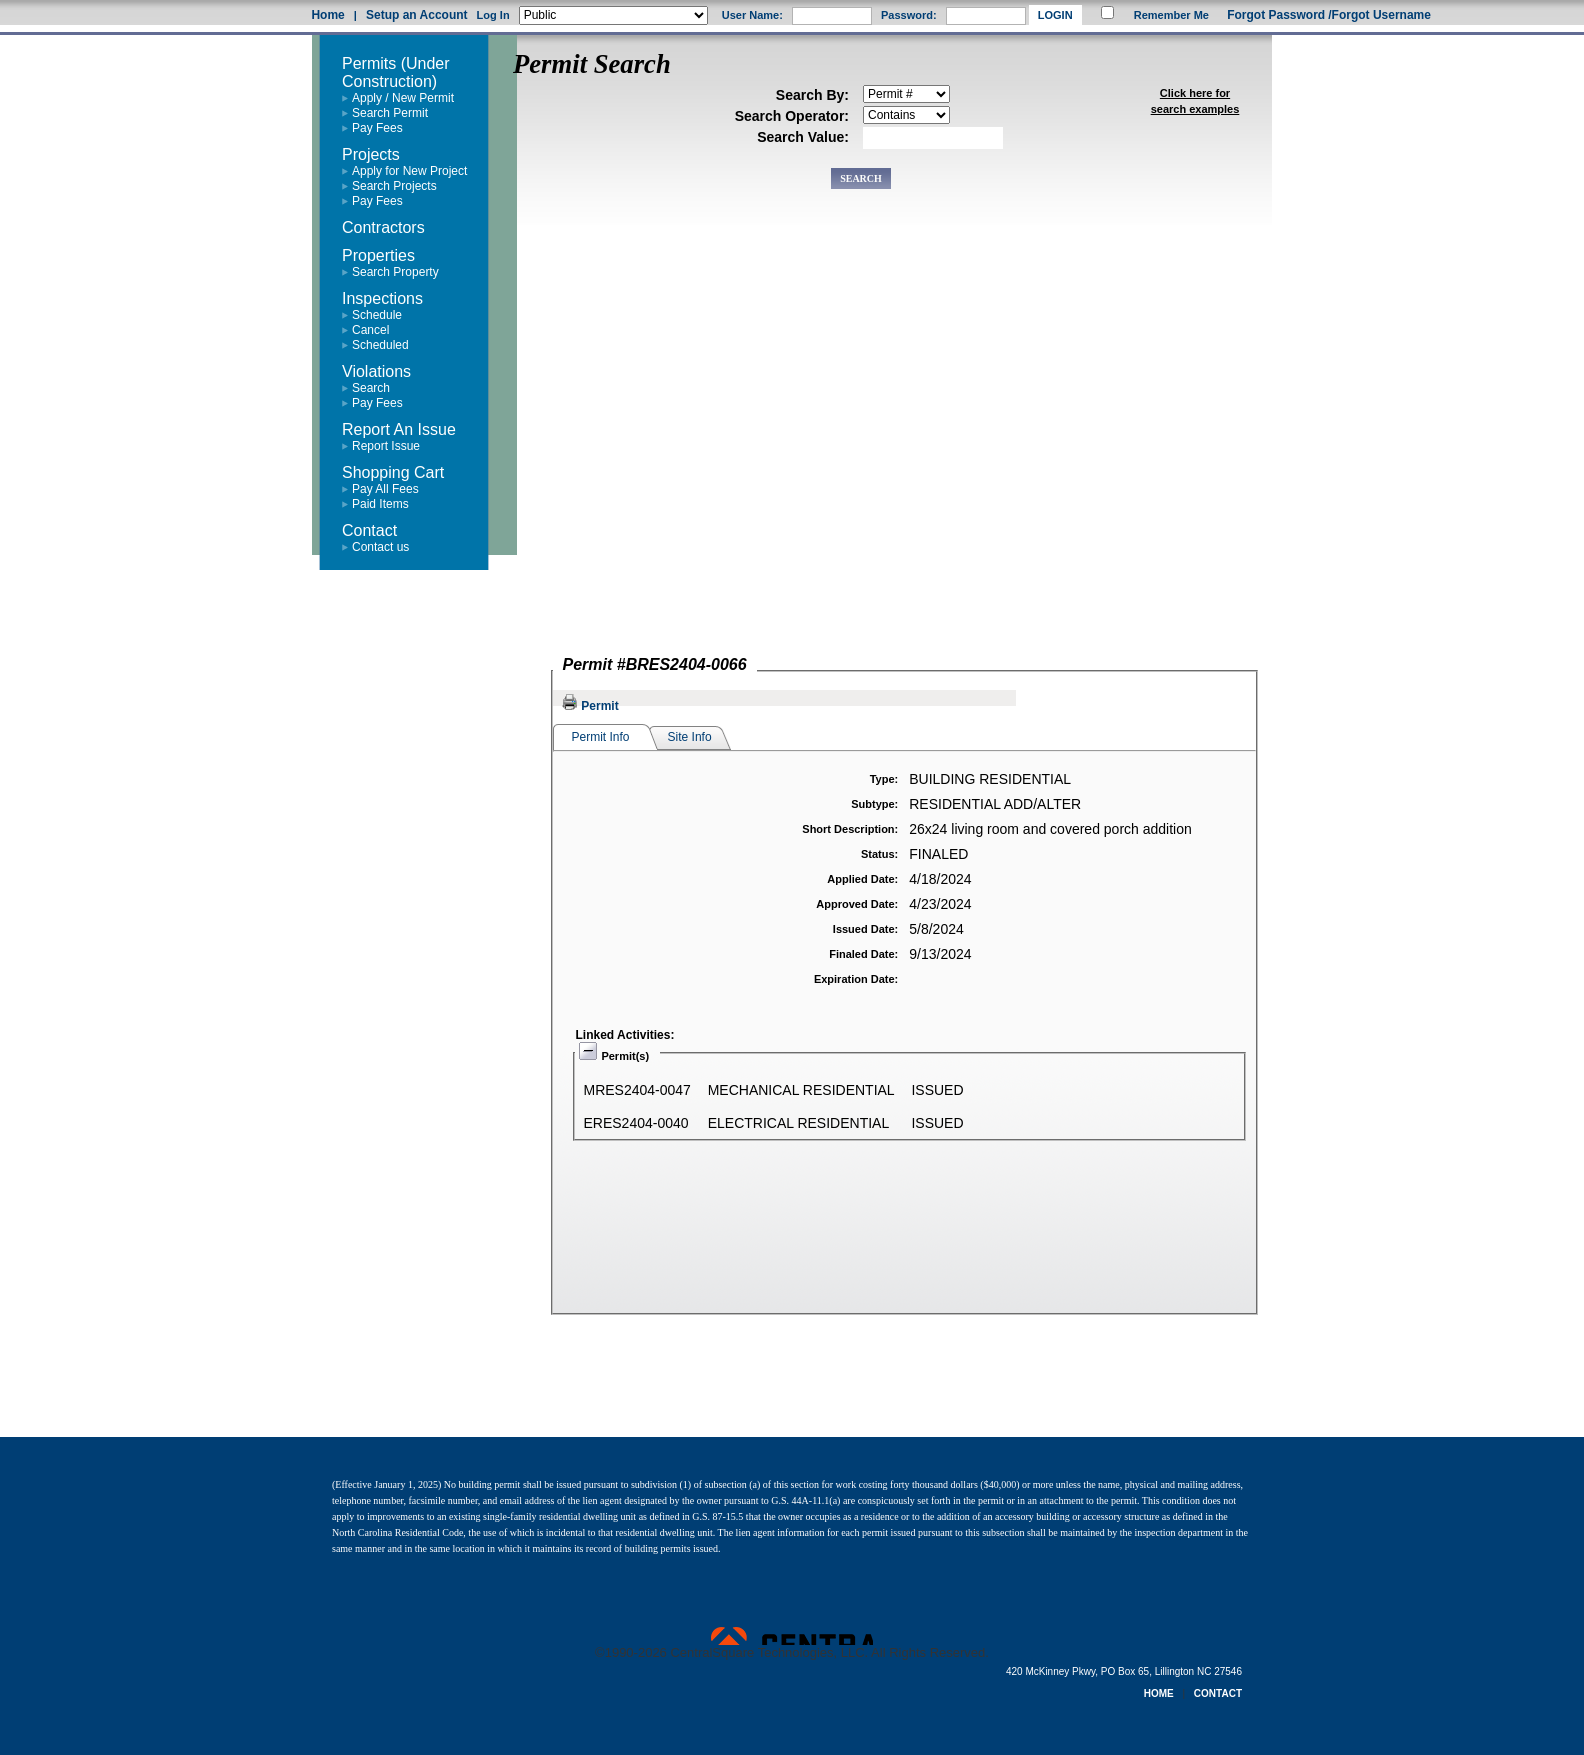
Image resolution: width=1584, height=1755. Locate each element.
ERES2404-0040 (636, 1123)
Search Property (395, 272)
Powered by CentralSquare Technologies (792, 1636)
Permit (590, 706)
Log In (493, 15)
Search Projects (394, 186)
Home (327, 15)
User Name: (752, 15)
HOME (1159, 1693)
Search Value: (803, 137)
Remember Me (1171, 15)
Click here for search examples (1195, 101)
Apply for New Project (409, 171)
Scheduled (380, 345)
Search (371, 388)
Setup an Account (417, 15)
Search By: (812, 95)
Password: (909, 15)
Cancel (370, 330)
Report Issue (386, 446)
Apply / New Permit (403, 98)
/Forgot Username (1379, 15)
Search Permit (390, 113)
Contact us (380, 547)
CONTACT (1218, 1693)
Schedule (377, 315)
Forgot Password (1276, 15)
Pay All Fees (385, 489)
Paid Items (380, 504)
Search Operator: (792, 116)
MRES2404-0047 (637, 1090)
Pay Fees (377, 128)
